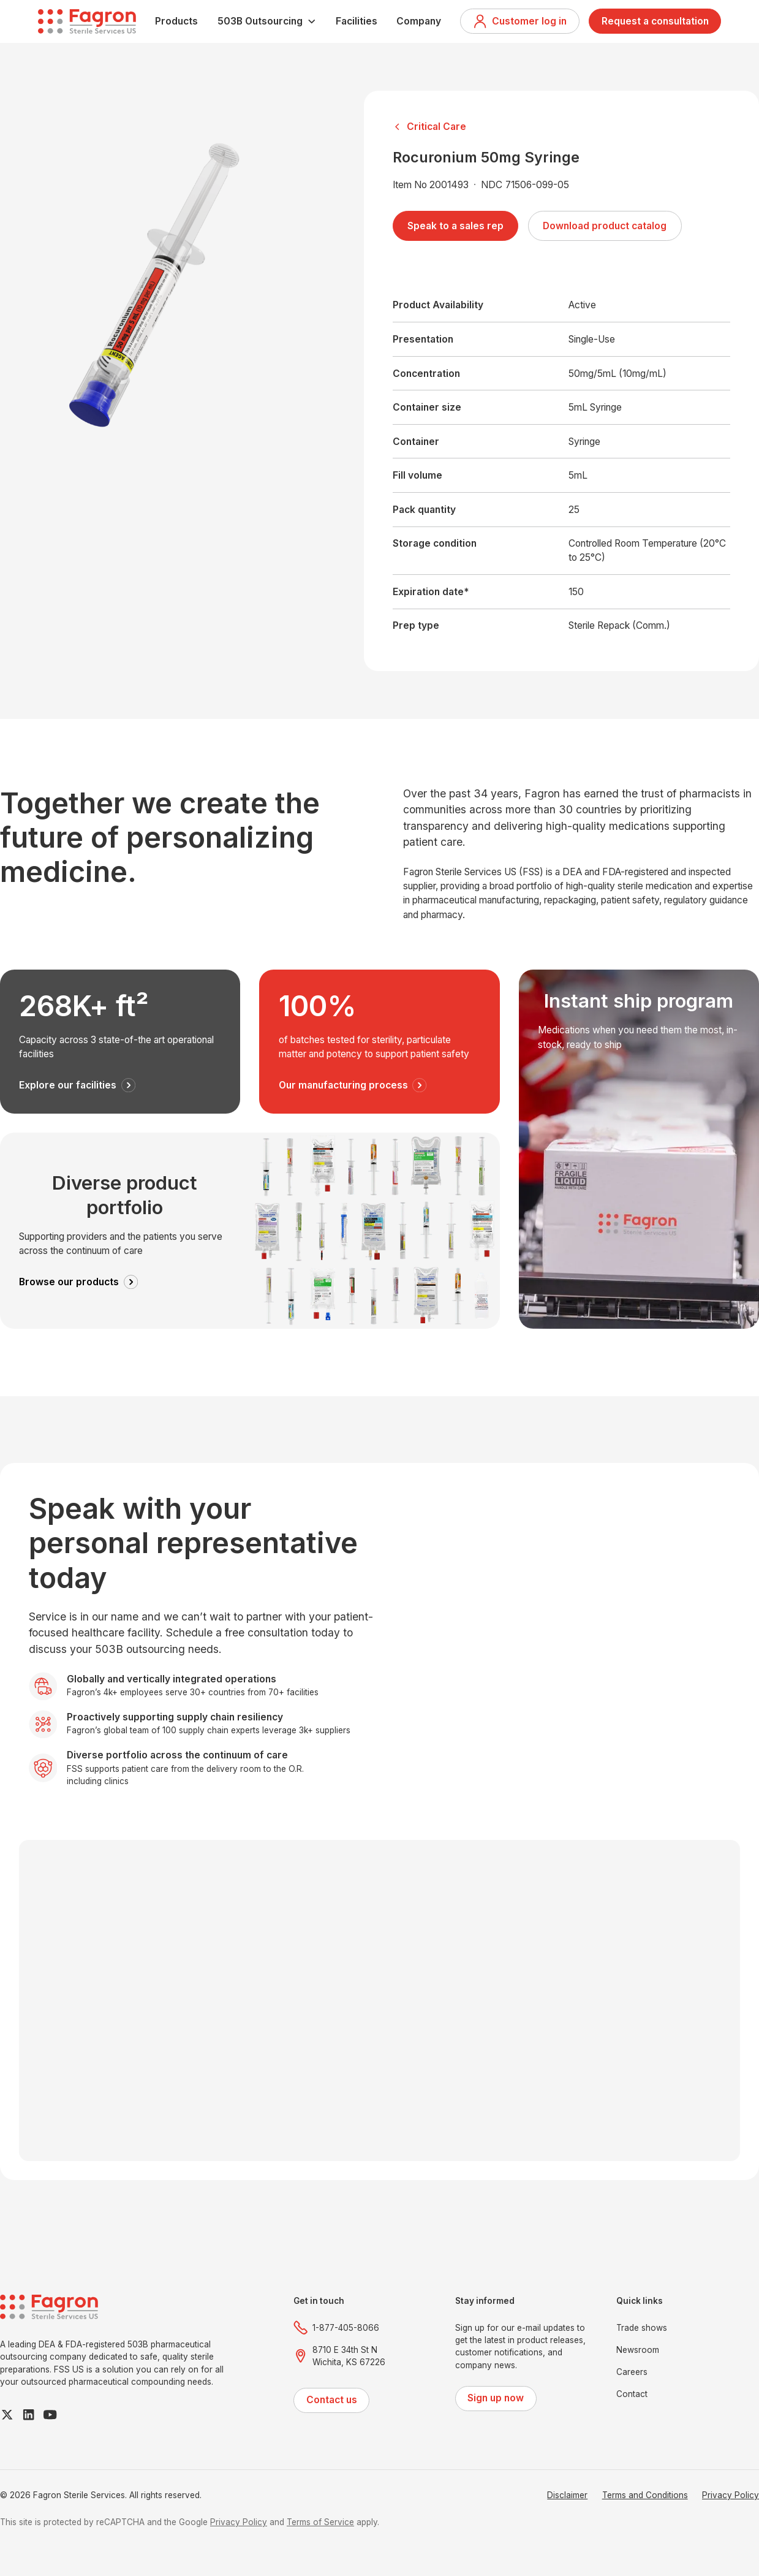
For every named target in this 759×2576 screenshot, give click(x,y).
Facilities (356, 21)
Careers (632, 2372)
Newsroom (637, 2350)
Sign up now (495, 2398)
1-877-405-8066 (345, 2328)
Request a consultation (655, 21)
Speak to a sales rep (455, 226)
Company (418, 21)
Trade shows (641, 2328)
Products (176, 21)
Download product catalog (604, 226)
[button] (267, 21)
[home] (87, 21)
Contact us (331, 2400)
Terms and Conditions (645, 2495)
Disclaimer (567, 2495)
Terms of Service (320, 2522)
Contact (632, 2394)
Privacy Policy (730, 2495)
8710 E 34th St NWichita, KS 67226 (348, 2356)
